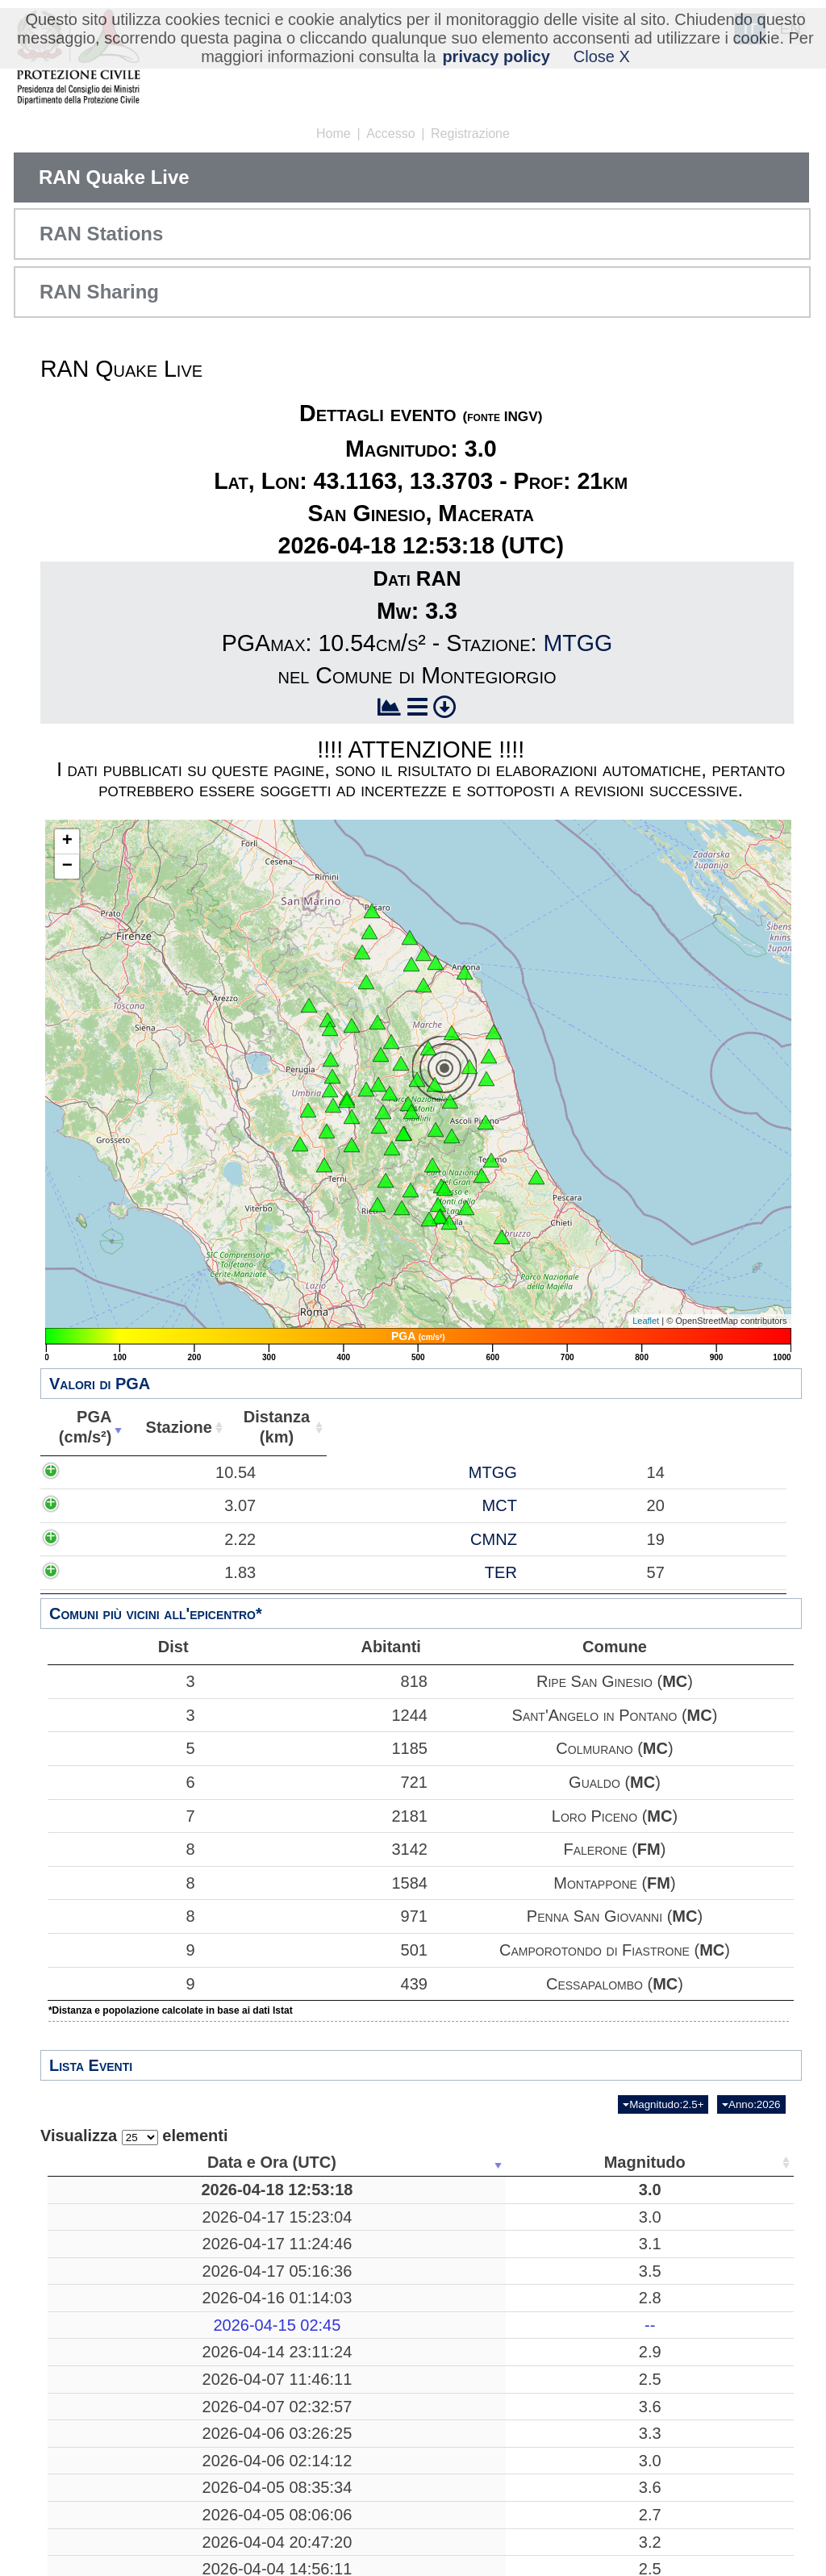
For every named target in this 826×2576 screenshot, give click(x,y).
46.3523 (601, 2372)
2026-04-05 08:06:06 (127, 2554)
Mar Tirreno (380, 2290)
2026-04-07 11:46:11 (127, 2409)
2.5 (255, 2409)
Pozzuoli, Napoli (381, 2446)
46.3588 (601, 2318)
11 (506, 2372)
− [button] (67, 866)
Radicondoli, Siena (381, 2500)
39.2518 (601, 2290)
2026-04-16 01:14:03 (127, 2318)
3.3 (255, 2473)
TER (370, 1592)
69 (688, 2199)
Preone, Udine (381, 2318)
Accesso (390, 133)
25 (688, 2554)
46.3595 (601, 2236)
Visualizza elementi (134, 2136)
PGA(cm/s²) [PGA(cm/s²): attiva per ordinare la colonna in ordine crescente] (168, 1427)
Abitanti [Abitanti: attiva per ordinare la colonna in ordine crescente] (648, 1427)
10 (506, 2236)
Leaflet (645, 1321)
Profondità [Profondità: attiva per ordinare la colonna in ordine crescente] (500, 2162)
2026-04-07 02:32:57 (127, 2446)
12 (688, 2290)
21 (506, 2199)
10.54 (176, 1482)
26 (506, 2473)
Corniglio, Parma (380, 2554)
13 (688, 2344)
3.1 (255, 2264)
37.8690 (601, 2527)
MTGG (577, 643)
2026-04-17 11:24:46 (127, 2264)
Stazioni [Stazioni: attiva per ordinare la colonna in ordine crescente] (683, 2162)
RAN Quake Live (114, 177)
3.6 (255, 2446)
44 (688, 2527)
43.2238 (601, 2500)
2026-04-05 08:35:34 (127, 2527)
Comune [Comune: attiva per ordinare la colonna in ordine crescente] (739, 1427)
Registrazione (470, 133)
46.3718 (601, 2264)
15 (506, 2409)
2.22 (180, 1559)
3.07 (180, 1525)
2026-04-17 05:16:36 (127, 2290)
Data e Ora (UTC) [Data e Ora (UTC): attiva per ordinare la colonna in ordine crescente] (121, 2162)
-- (255, 2344)
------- (381, 2344)
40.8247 (601, 2446)
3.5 (255, 2290)
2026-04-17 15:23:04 (127, 2236)
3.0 (255, 2199)
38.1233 (601, 2409)
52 (688, 2236)
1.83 (180, 1592)
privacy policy (495, 56)
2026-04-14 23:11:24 (127, 2372)
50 (688, 2318)
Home (333, 133)
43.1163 (601, 2199)
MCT (369, 1525)
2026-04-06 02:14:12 (127, 2500)
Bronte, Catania (381, 2527)
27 (506, 2527)
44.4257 (601, 2554)
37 (688, 2500)
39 (688, 2372)
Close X (602, 56)
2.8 (255, 2318)
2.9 (255, 2372)
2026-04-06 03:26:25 (127, 2473)
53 (688, 2473)
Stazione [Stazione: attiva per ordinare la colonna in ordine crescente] (359, 1427)
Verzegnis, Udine (381, 2236)
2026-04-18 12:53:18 (126, 2199)
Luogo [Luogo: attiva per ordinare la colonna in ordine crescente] (375, 2162)
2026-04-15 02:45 (126, 2344)
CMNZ (363, 1559)
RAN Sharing (99, 292)
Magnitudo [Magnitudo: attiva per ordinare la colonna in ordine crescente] (250, 2162)
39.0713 (601, 2473)
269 (505, 2290)
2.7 (255, 2554)
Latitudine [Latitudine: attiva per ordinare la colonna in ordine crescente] (596, 2162)
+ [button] (67, 841)
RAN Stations (101, 233)
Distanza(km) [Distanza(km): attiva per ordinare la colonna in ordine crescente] (505, 1427)
